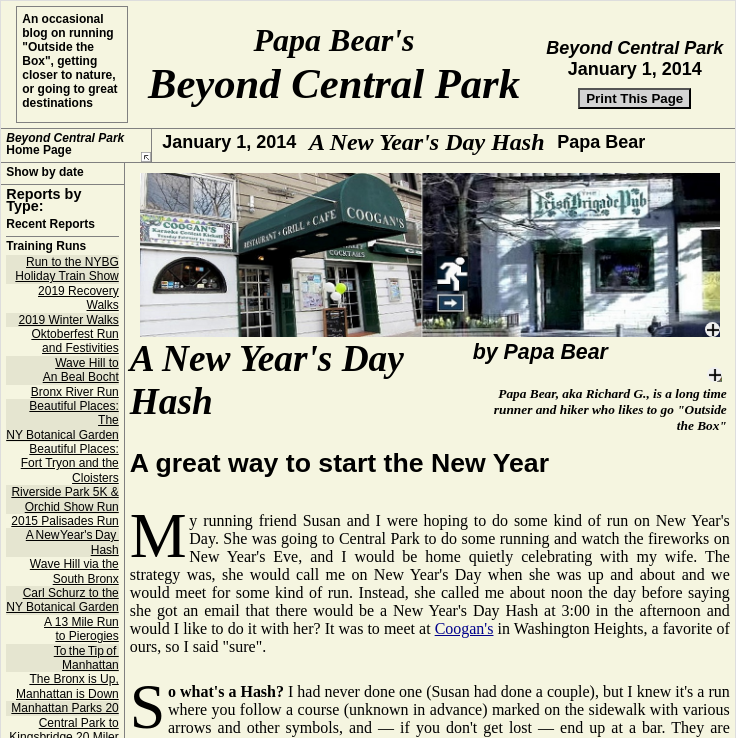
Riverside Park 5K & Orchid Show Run (64, 514)
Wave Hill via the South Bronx (74, 586)
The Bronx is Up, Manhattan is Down (67, 701)
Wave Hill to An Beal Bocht (81, 385)
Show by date (44, 187)
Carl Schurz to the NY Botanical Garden (62, 615)
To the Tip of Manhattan (86, 673)
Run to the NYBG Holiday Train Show (66, 284)
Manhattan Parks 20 (64, 723)
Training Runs (46, 261)
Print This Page (634, 98)
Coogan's (464, 643)
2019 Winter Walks (68, 335)
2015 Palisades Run (64, 536)
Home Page (65, 144)
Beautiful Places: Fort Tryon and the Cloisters (70, 478)
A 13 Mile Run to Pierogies (81, 644)
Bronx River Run (75, 407)
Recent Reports (50, 239)
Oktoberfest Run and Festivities (74, 356)
